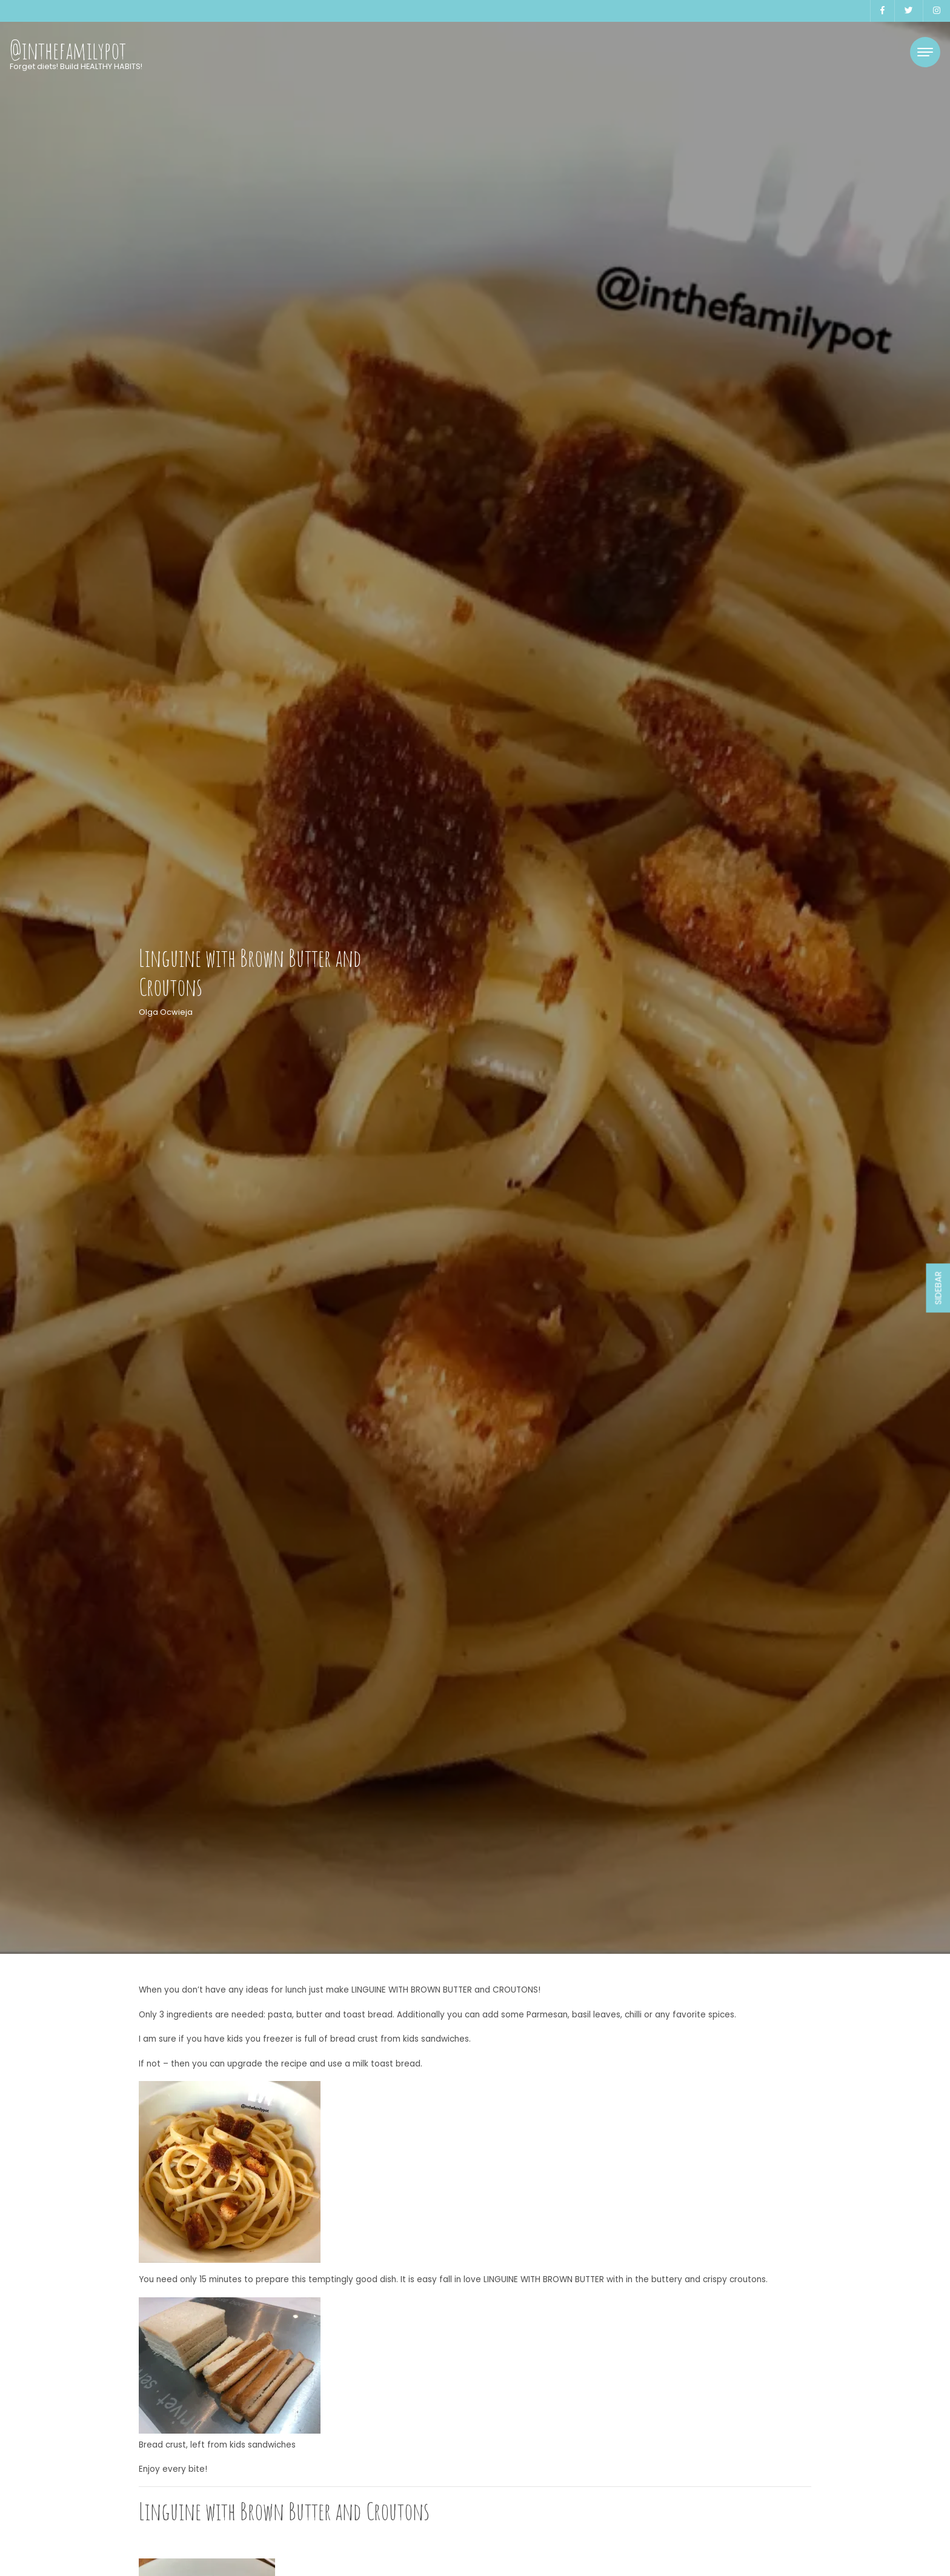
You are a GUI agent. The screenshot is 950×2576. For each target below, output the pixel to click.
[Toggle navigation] (925, 52)
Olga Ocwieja (166, 1012)
